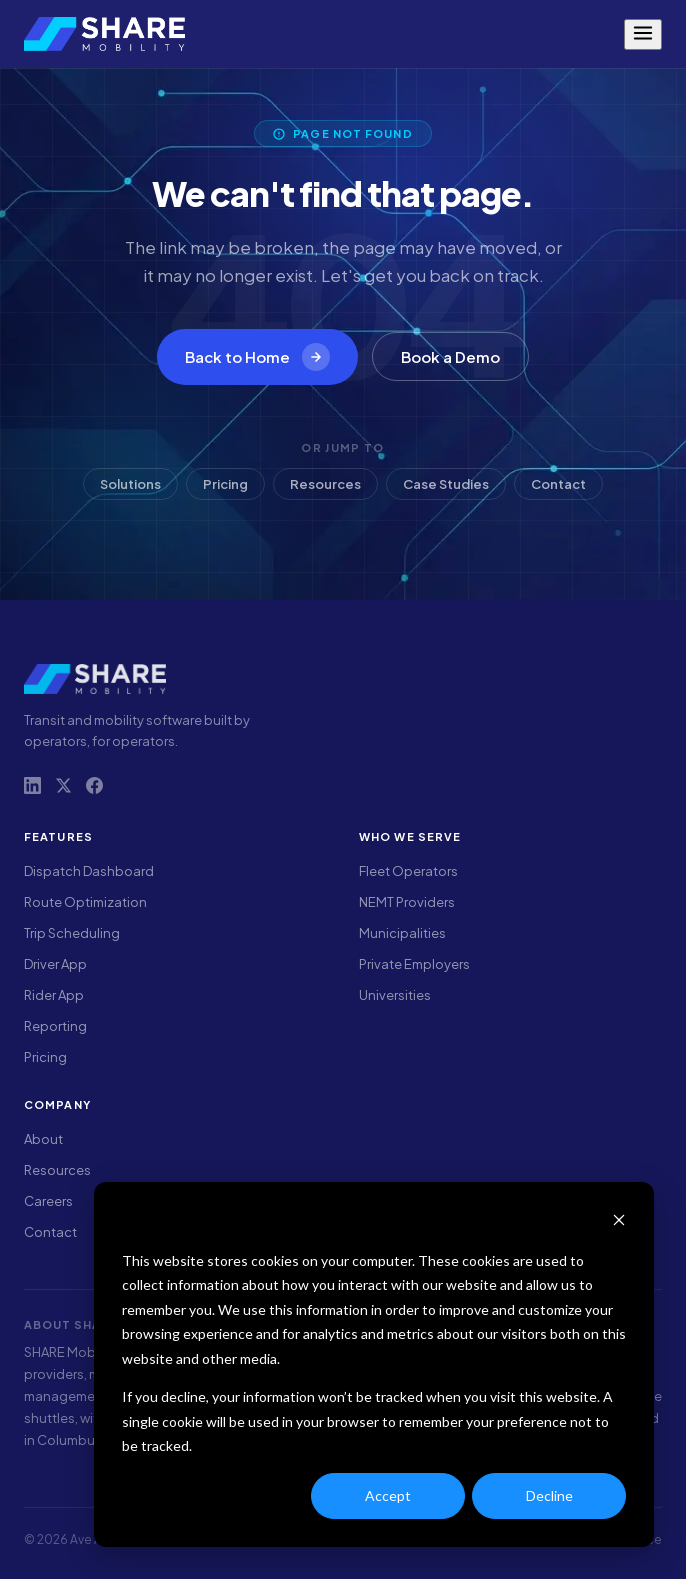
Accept (388, 1495)
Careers (48, 1201)
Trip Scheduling (72, 933)
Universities (395, 995)
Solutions (130, 484)
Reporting (55, 1026)
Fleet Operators (408, 871)
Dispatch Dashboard (89, 871)
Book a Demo (450, 356)
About (43, 1139)
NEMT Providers (407, 902)
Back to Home (257, 357)
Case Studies (446, 484)
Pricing (225, 484)
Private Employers (414, 964)
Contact (558, 484)
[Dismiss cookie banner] (619, 1222)
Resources (325, 484)
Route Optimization (85, 902)
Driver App (55, 964)
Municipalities (402, 933)
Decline (549, 1495)
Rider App (54, 995)
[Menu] (643, 34)
